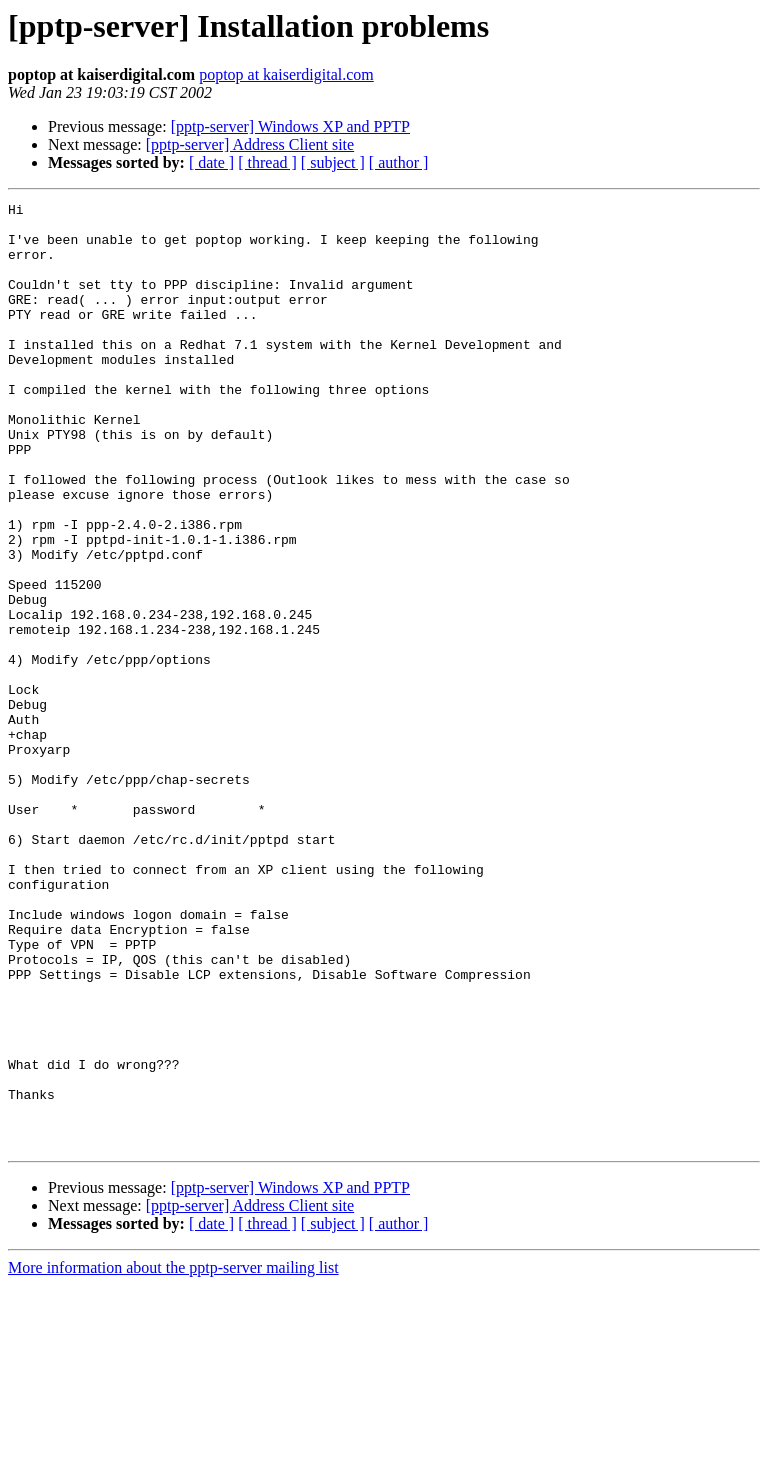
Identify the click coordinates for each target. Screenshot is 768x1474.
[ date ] (211, 162)
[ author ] (399, 162)
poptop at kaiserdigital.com (286, 74)
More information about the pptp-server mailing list (173, 1456)
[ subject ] (333, 162)
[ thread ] (267, 162)
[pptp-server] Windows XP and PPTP (290, 126)
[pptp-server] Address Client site (250, 144)
